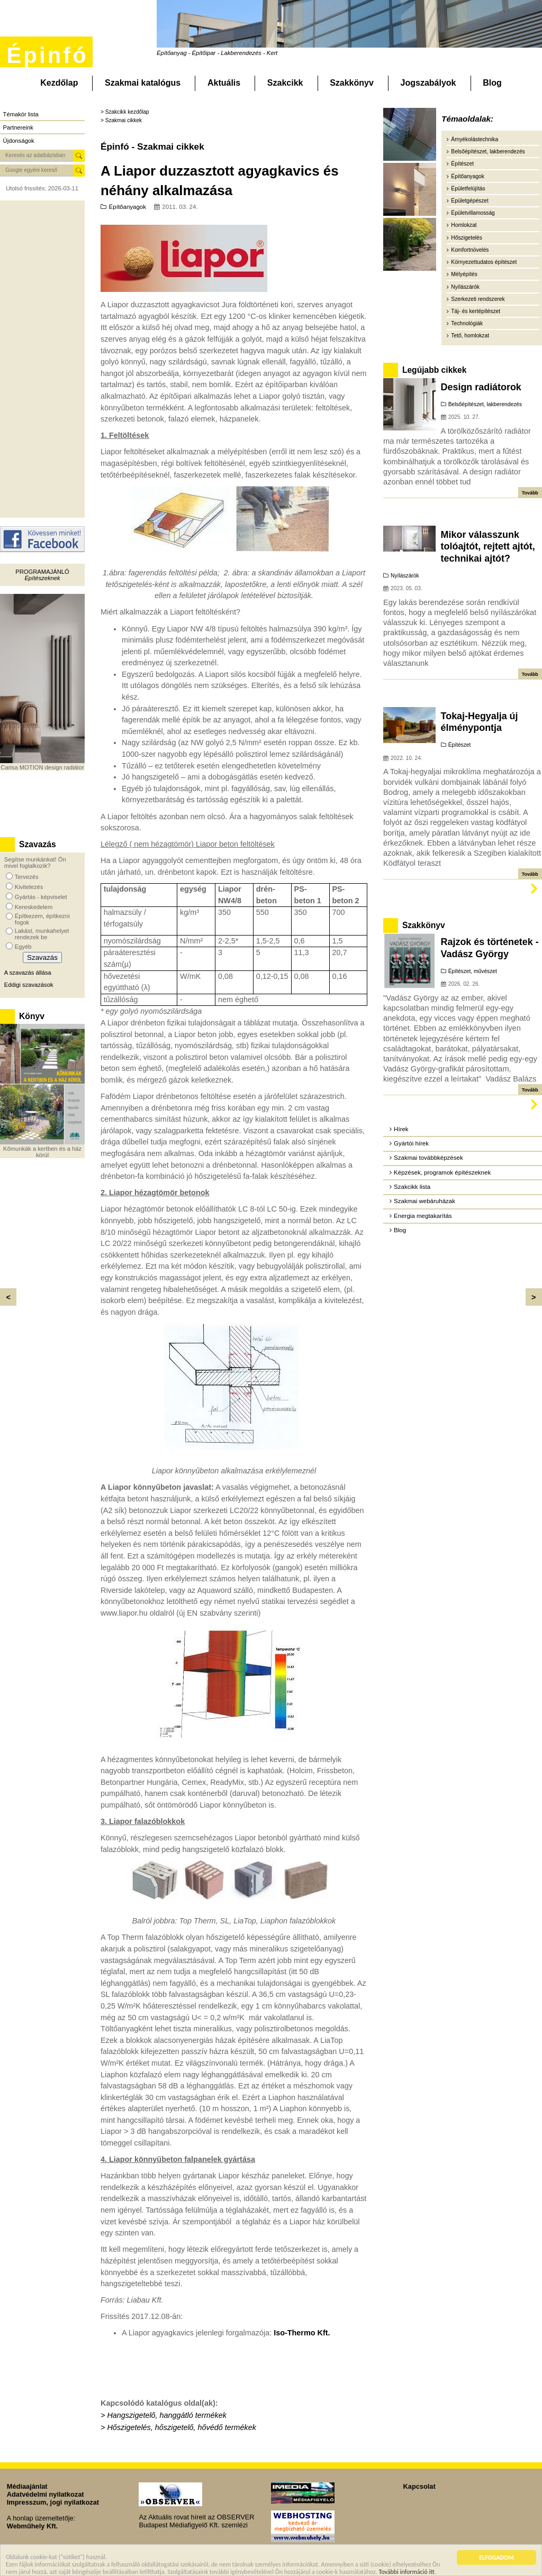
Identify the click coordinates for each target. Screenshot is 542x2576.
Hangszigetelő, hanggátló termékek (167, 2415)
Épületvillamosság (473, 213)
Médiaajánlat (27, 2486)
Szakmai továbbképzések (428, 1157)
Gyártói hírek (411, 1143)
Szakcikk (285, 82)
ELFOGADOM (496, 2558)
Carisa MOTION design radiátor (42, 767)
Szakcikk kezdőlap (127, 112)
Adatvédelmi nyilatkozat (45, 2494)
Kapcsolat (419, 2486)
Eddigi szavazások (28, 985)
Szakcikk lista (412, 1187)
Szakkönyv (352, 82)
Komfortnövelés (470, 250)
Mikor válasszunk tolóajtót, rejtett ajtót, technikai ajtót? (488, 546)
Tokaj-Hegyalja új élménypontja (479, 722)
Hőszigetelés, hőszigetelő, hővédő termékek (181, 2427)
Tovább (530, 493)
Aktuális (223, 82)
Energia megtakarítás (422, 1216)
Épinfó (47, 55)
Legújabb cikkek (434, 369)
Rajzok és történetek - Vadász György (490, 948)
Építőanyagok (127, 207)
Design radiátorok (481, 387)
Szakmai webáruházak (424, 1201)
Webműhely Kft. (32, 2526)
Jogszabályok (428, 82)
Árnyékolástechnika (474, 139)
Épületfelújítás (468, 188)
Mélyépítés (464, 274)
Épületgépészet (470, 201)
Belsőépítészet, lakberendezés (488, 151)
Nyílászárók (465, 287)
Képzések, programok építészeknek (442, 1172)
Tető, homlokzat (470, 335)
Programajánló (42, 572)
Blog (492, 82)
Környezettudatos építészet (484, 262)
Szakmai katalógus (142, 82)
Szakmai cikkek (123, 120)
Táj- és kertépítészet (475, 311)
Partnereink (18, 127)
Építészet (462, 164)
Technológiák (467, 323)
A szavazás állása (27, 972)
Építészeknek (42, 578)
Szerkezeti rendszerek (477, 299)
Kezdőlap (59, 82)
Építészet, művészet (472, 971)
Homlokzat (463, 225)
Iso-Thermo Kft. (301, 2333)
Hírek (401, 1129)
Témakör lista (21, 114)
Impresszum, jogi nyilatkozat (53, 2502)
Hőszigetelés (466, 238)
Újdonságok (18, 140)
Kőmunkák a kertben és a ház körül (42, 1151)
